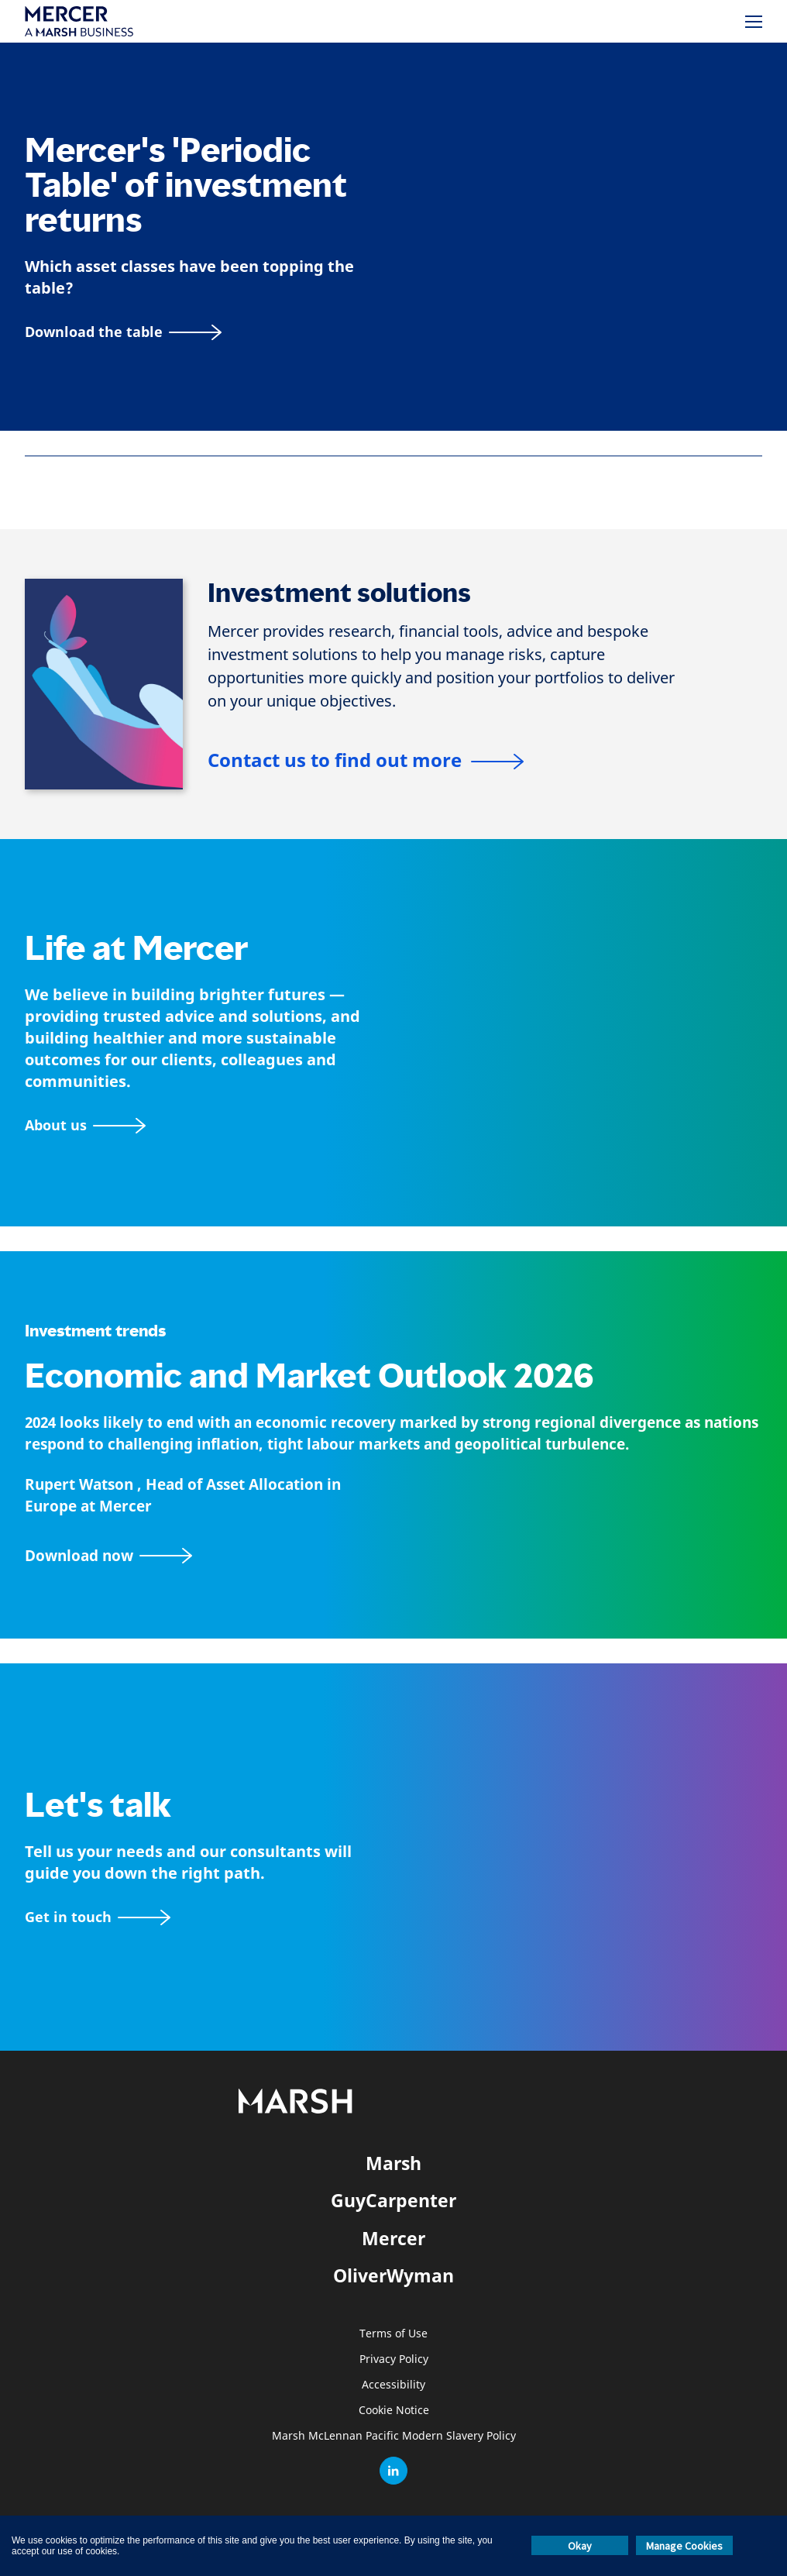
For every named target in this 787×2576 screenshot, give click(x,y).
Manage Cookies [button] (684, 2546)
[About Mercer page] (85, 1125)
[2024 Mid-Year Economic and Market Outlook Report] (393, 1556)
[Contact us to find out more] (366, 762)
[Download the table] (123, 332)
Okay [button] (580, 2546)
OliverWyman (393, 2275)
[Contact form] (97, 1917)
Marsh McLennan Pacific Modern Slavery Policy (394, 2436)
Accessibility (393, 2385)
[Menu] (754, 22)
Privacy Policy (393, 2359)
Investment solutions (339, 593)
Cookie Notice (394, 2410)
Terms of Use (393, 2334)
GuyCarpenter (393, 2200)
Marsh (393, 2163)
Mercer (393, 2238)
